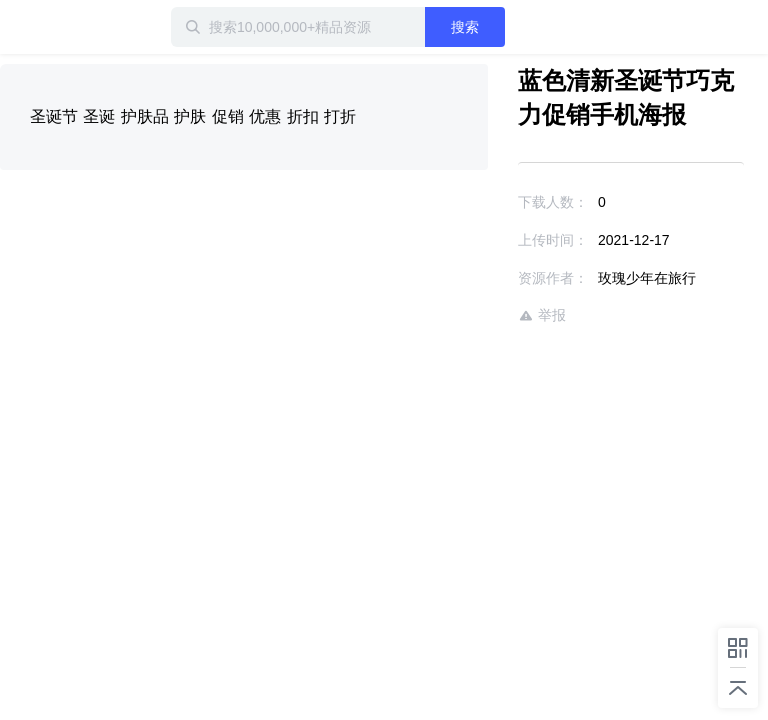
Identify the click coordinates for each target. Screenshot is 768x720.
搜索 (465, 27)
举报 (542, 315)
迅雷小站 (105, 27)
